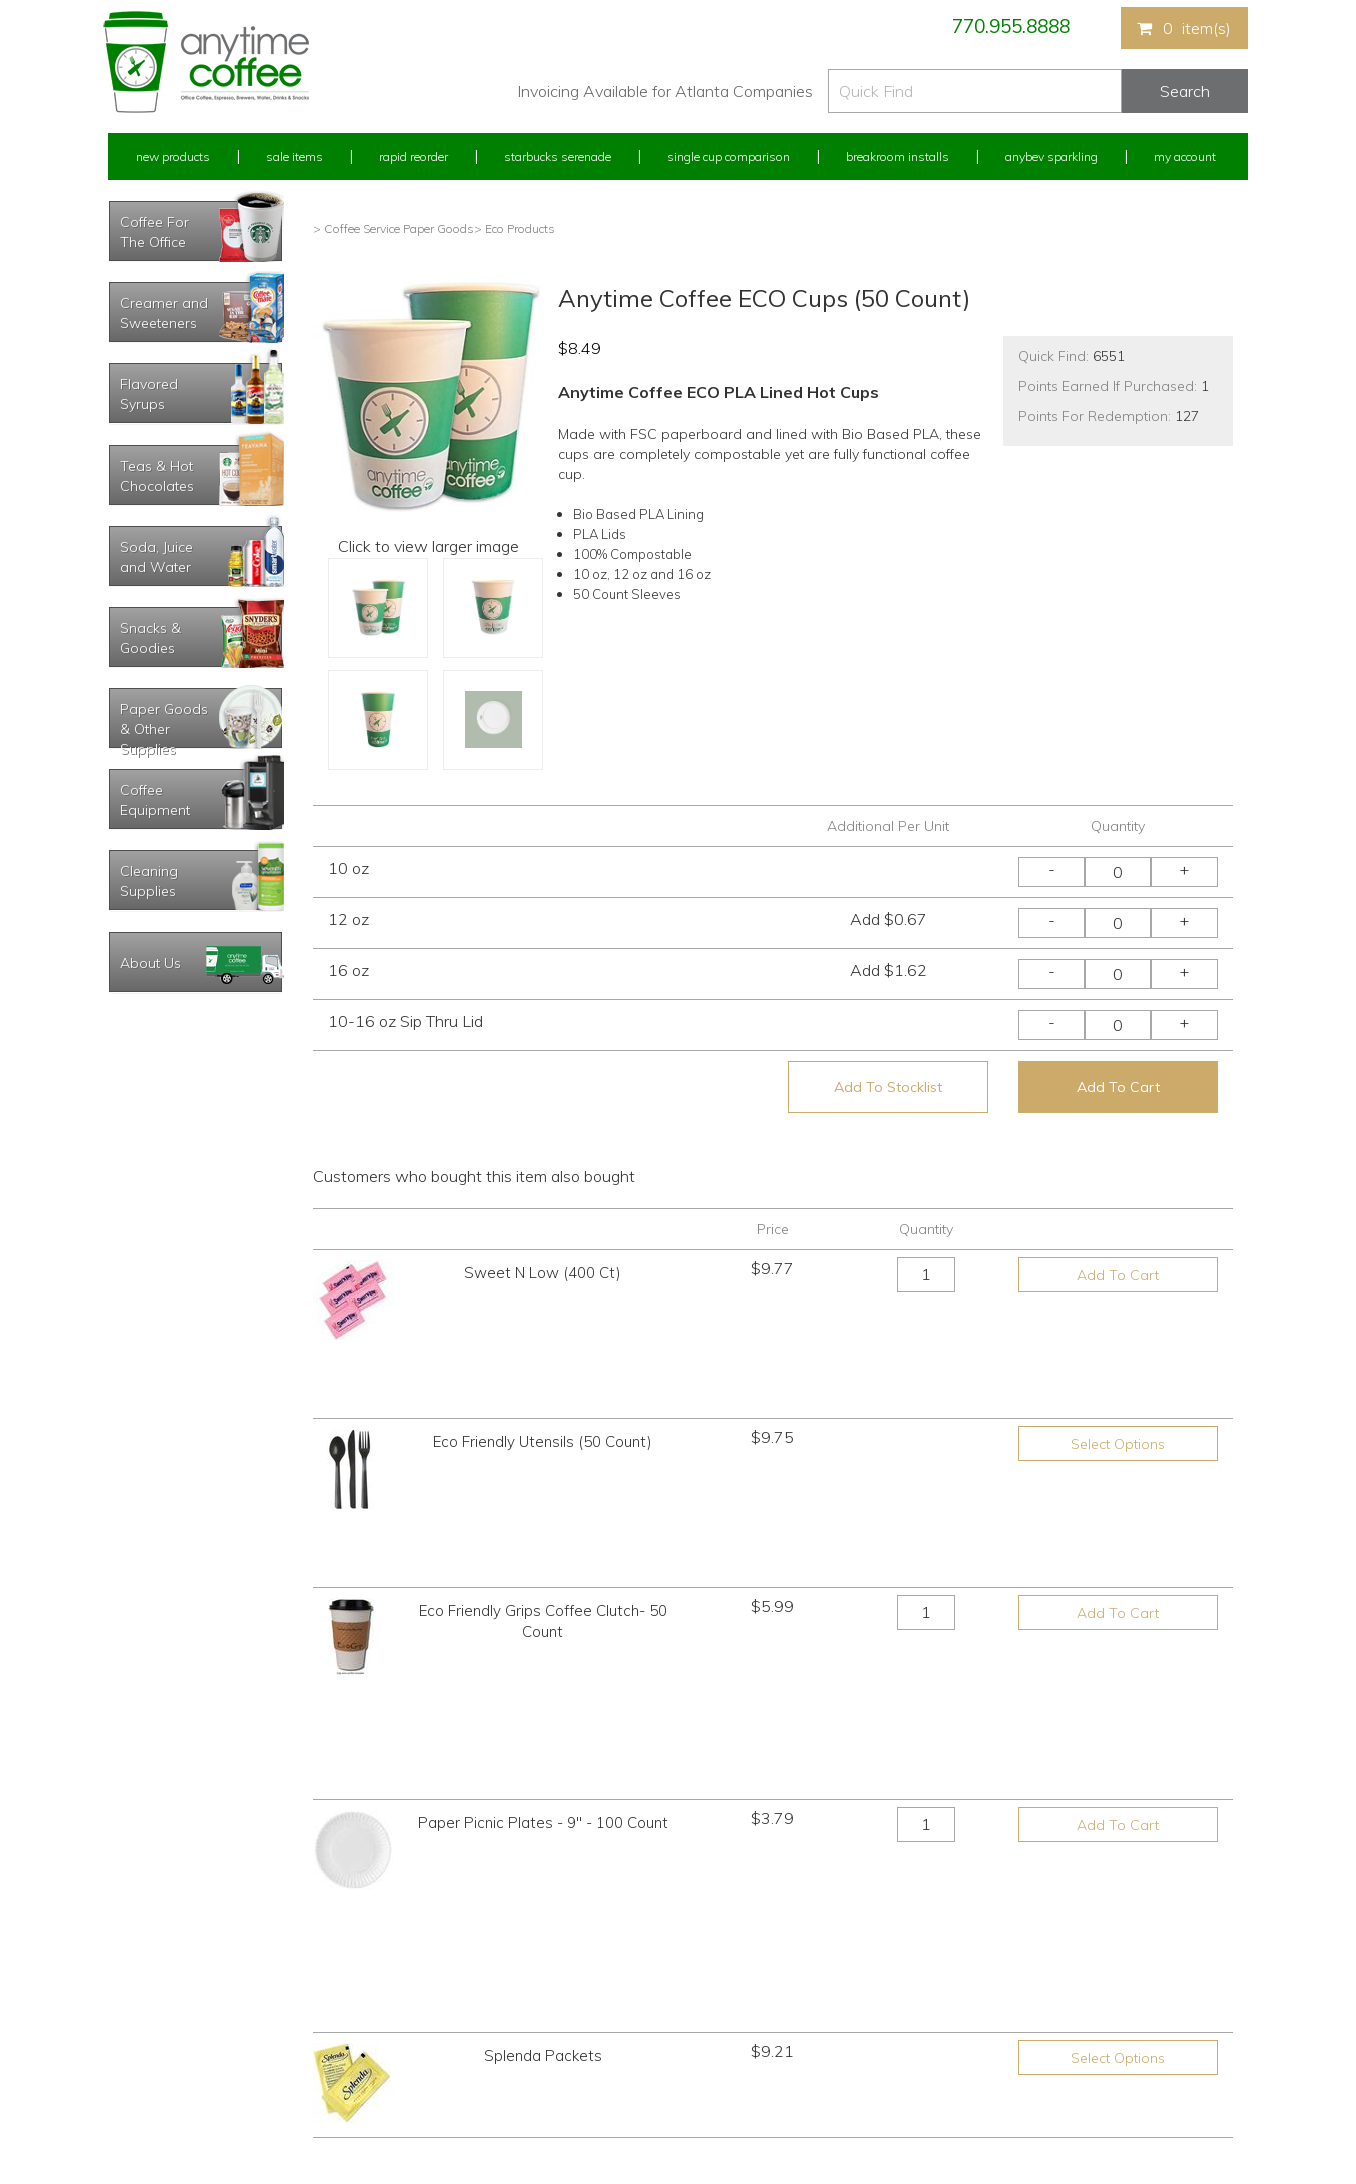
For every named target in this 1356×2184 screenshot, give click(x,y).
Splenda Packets (543, 1676)
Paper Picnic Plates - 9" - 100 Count (543, 1575)
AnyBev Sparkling (441, 2094)
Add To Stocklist (888, 1087)
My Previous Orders (161, 1983)
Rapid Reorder (413, 156)
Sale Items (294, 156)
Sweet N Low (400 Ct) (542, 1272)
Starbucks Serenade (557, 156)
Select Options (1118, 1376)
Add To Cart (1118, 1087)
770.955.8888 (1011, 26)
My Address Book (156, 2020)
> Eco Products (514, 228)
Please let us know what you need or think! (833, 2000)
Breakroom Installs (897, 156)
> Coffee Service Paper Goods (393, 228)
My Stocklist (140, 2057)
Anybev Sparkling (1051, 156)
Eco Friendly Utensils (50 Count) (542, 1373)
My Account (1185, 156)
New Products (173, 156)
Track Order (139, 2094)
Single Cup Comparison (728, 156)
